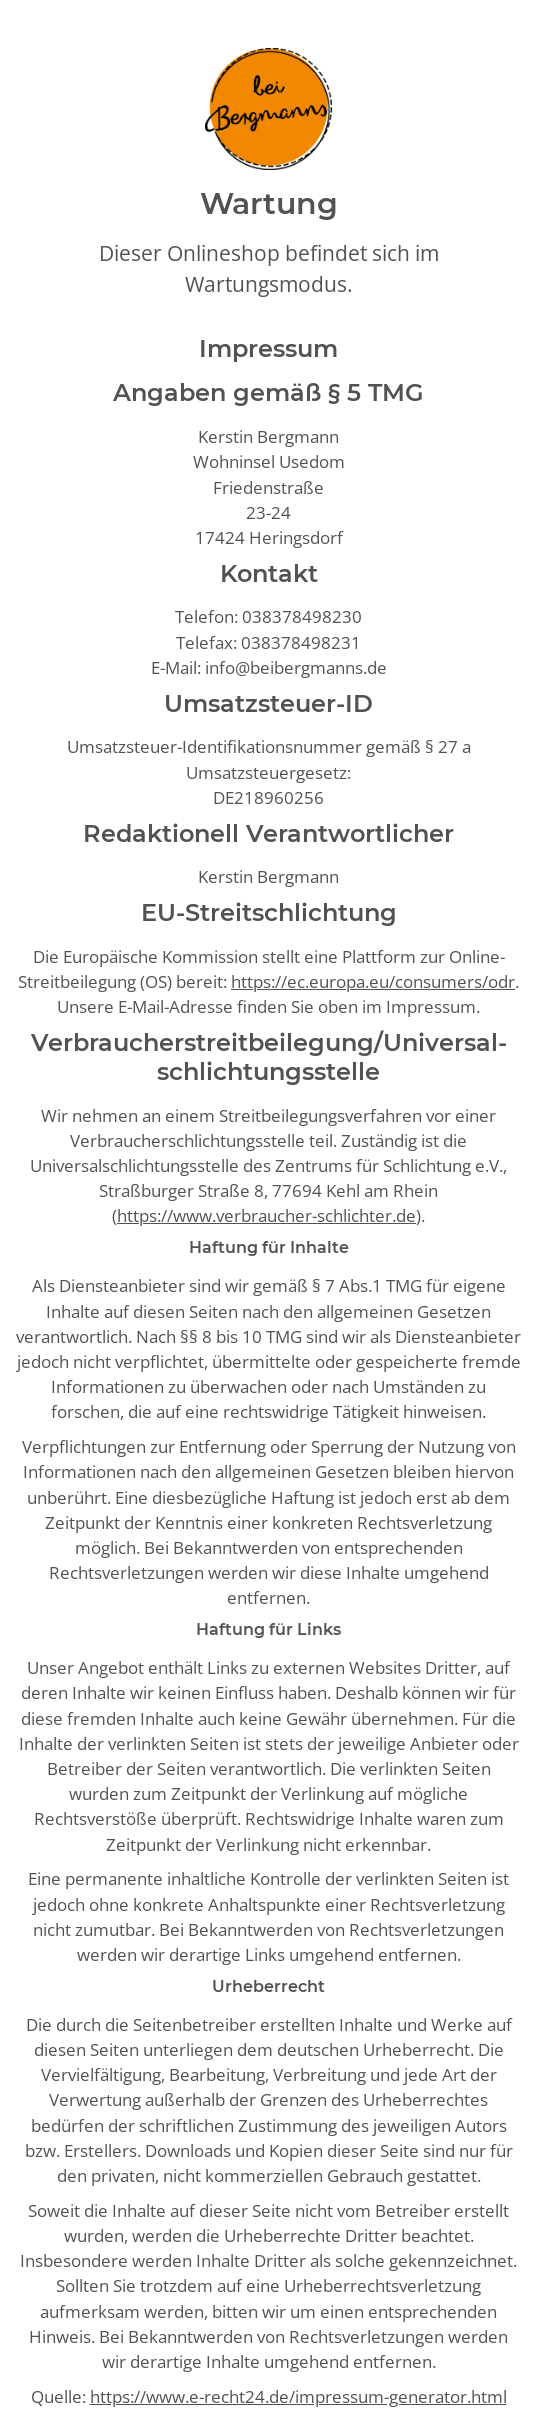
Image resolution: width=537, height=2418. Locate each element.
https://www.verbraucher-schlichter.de (266, 1215)
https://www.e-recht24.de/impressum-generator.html (298, 2396)
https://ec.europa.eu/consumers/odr (373, 981)
